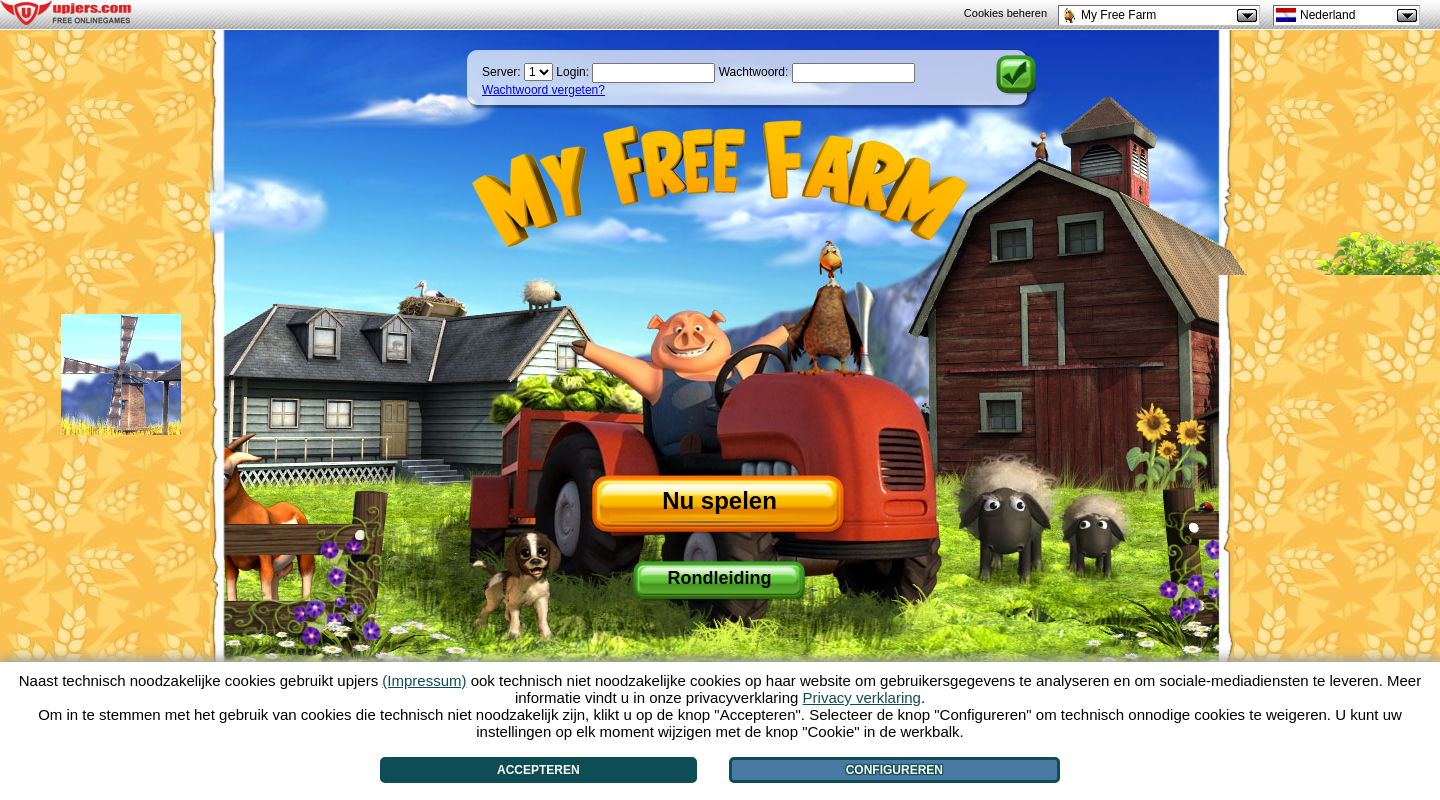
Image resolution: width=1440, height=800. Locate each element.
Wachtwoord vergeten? (543, 90)
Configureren (894, 770)
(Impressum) (424, 680)
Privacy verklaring (862, 697)
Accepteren (538, 770)
